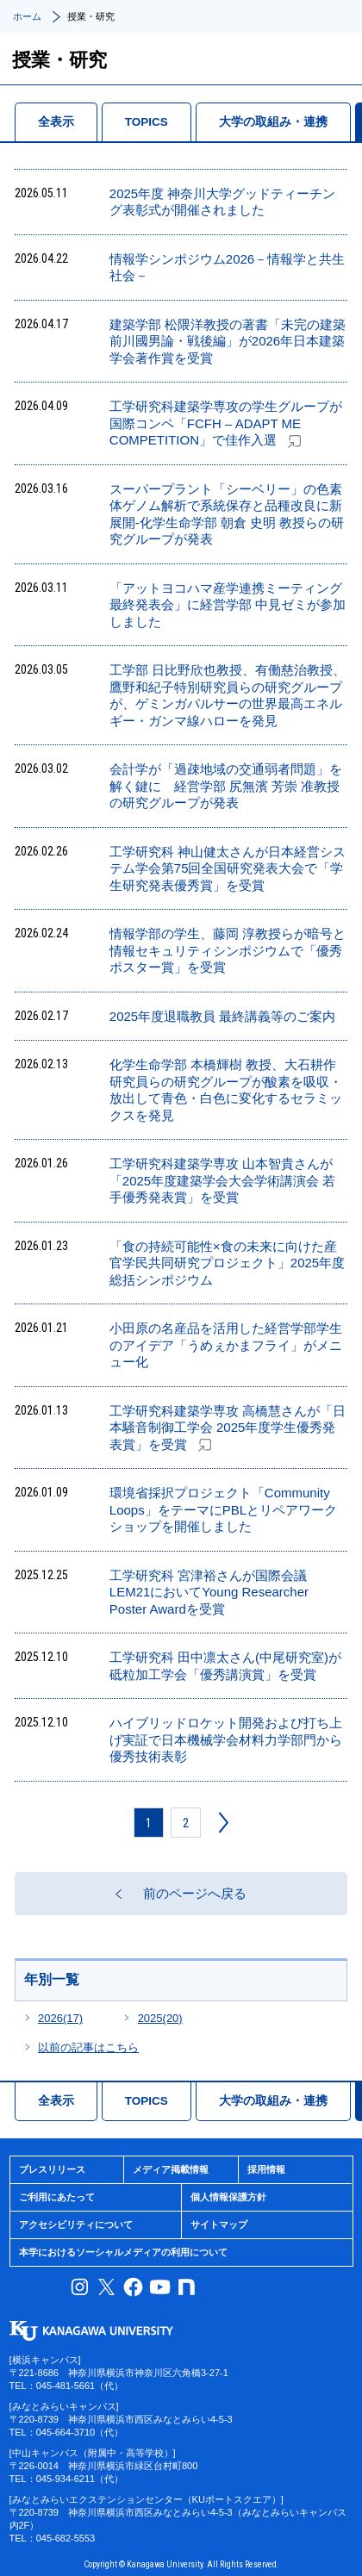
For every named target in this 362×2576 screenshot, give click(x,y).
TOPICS (146, 121)
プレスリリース (52, 2169)
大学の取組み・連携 (273, 121)
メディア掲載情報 (171, 2169)
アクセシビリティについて (76, 2224)
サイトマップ (218, 2224)
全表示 (56, 121)
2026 (60, 2018)
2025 (160, 2018)
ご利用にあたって (57, 2197)
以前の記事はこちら (88, 2047)
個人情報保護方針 (228, 2197)
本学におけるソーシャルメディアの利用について (123, 2252)
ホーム (27, 16)
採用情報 (266, 2169)
